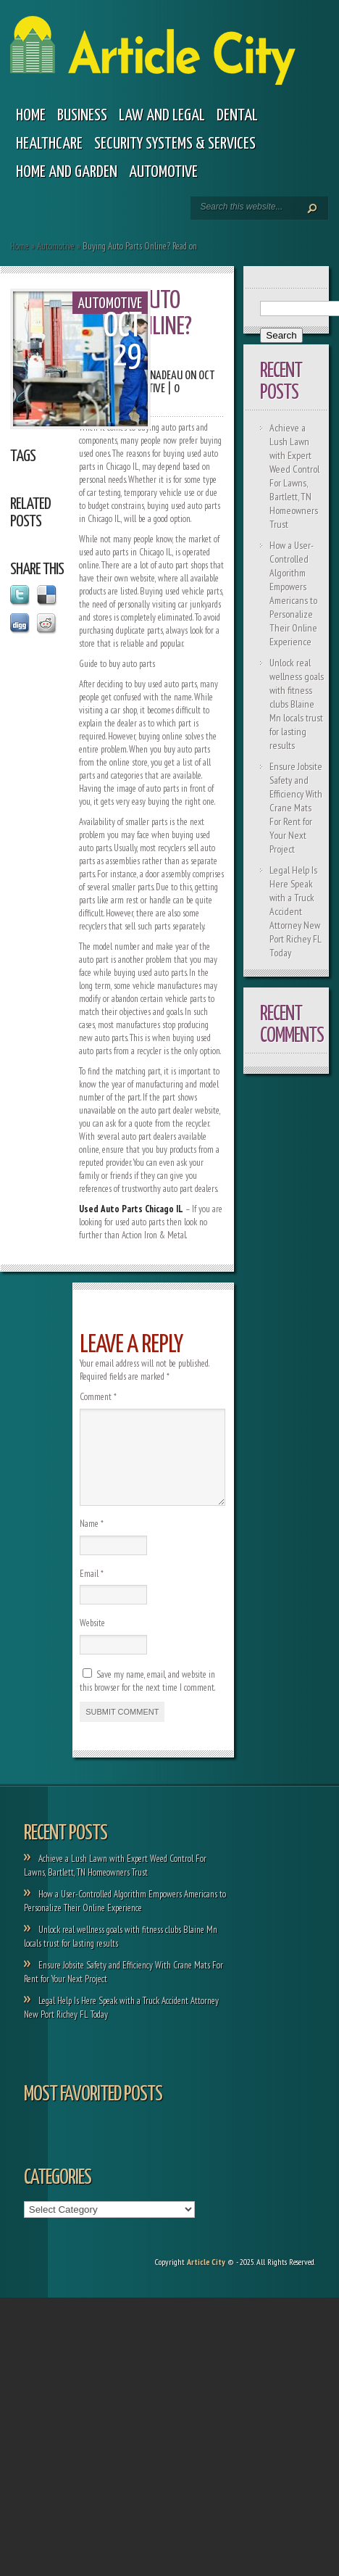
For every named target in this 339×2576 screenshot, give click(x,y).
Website (92, 1640)
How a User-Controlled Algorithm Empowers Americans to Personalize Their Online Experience (293, 593)
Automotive (163, 172)
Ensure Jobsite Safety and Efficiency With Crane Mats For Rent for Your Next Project (295, 808)
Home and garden (66, 172)
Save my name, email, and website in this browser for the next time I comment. (147, 1698)
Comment (98, 1397)
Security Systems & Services (175, 144)
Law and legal (162, 115)
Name (92, 1541)
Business (82, 115)
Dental (237, 115)
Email (92, 1591)
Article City (206, 2279)
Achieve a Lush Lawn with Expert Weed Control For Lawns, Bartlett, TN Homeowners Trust (294, 476)
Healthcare (49, 144)
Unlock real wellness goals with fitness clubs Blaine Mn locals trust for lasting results (296, 704)
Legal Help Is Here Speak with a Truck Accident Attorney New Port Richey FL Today (295, 911)
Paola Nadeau (152, 376)
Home (31, 115)
